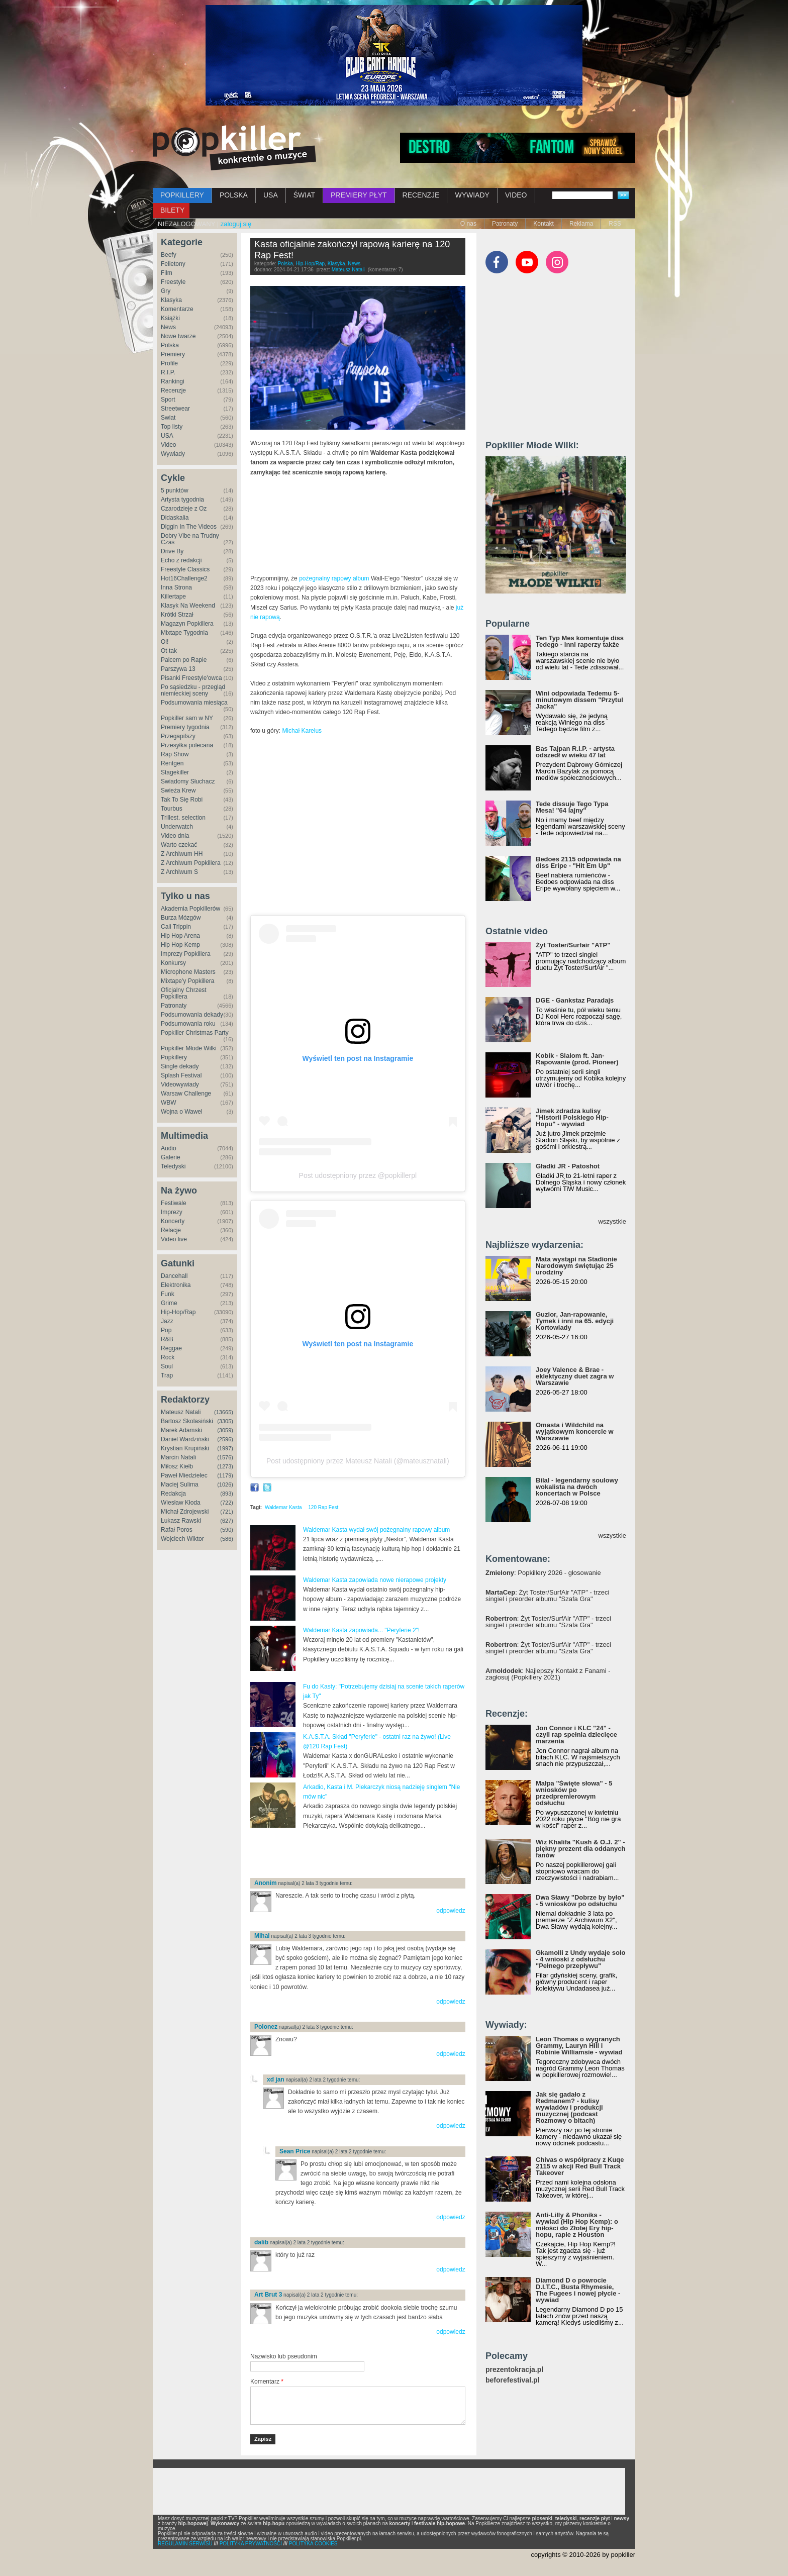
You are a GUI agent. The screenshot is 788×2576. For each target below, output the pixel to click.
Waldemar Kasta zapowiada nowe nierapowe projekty (374, 1579)
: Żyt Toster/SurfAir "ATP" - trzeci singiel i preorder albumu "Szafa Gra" (547, 1596)
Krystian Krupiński (185, 1448)
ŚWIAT (304, 195)
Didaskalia (174, 517)
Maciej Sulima (180, 1484)
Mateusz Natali (181, 1412)
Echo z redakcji (181, 560)
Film (166, 272)
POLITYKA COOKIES (313, 2543)
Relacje (171, 1230)
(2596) (225, 1439)
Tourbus (171, 808)
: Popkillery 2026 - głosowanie (543, 1572)
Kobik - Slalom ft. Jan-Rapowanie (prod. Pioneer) (577, 1059)
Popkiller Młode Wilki (189, 1048)
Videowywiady (180, 1084)
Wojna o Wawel (182, 1111)
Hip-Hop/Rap (178, 1312)
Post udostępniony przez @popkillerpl (358, 1175)
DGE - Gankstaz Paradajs (575, 1000)
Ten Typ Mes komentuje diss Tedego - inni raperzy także (580, 641)
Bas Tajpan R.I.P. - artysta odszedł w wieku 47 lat (575, 752)
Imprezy (171, 1212)
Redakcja (173, 1493)
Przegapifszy (178, 736)
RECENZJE (421, 195)
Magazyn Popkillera (187, 623)
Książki (170, 318)
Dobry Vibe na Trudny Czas (190, 539)
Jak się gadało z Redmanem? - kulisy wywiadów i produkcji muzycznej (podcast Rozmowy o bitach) (569, 2107)
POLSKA (234, 195)
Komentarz (266, 2381)
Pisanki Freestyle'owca (191, 677)
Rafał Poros (176, 1529)
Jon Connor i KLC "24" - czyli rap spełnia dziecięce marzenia (576, 1734)
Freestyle (173, 281)
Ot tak (169, 650)
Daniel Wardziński (185, 1439)
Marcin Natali (178, 1457)
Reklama (581, 223)
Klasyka (171, 300)
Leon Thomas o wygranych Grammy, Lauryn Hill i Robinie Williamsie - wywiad (579, 2045)
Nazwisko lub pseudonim (283, 2356)
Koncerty (172, 1221)
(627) (226, 1521)
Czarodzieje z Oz (184, 508)
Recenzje (173, 390)
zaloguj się (236, 224)
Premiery (173, 354)
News (168, 327)
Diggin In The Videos (189, 526)
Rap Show (174, 754)
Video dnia (175, 835)
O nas (468, 223)
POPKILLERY (182, 195)
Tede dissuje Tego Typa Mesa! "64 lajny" (572, 807)
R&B (167, 1339)
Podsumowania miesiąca (194, 702)
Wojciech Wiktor (182, 1538)
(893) (226, 1494)
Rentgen (172, 763)
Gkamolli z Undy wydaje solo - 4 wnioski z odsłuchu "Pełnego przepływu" (580, 1959)
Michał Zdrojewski (185, 1511)
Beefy (168, 254)
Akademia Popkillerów (190, 908)
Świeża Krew (178, 790)
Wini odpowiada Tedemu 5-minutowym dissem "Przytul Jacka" (579, 699)
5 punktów (174, 490)
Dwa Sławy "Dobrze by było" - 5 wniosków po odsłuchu (580, 1901)
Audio (168, 1148)
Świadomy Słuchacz (188, 781)
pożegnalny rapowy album (334, 578)
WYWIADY (472, 195)
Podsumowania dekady (192, 1014)
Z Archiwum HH (182, 853)
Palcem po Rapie (184, 659)
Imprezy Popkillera (186, 953)
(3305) (225, 1421)
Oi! (164, 641)
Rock (167, 1357)
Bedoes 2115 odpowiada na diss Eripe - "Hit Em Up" (578, 862)
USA (270, 195)
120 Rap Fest (323, 1507)
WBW (168, 1102)
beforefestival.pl (512, 2380)
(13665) (223, 1412)
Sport (168, 399)
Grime (169, 1303)
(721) (226, 1512)
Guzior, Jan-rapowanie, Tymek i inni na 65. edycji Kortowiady (575, 1321)
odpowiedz (450, 1910)
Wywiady (173, 453)
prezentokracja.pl (514, 2369)
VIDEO (516, 195)
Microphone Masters (188, 971)
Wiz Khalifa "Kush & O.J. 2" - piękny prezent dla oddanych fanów (580, 1848)
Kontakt (543, 223)
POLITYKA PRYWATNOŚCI (251, 2543)
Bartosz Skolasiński (187, 1421)
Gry (165, 290)
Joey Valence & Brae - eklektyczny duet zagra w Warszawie (575, 1376)
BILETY (172, 210)
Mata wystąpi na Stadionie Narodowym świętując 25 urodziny (576, 1265)
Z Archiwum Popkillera (191, 862)
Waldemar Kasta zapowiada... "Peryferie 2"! (361, 1630)
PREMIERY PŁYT (359, 195)
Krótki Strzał (177, 614)
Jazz (167, 1321)
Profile (169, 363)
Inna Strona (176, 587)
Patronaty (505, 223)
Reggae (171, 1348)
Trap (167, 1375)
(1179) (225, 1475)
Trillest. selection (183, 817)
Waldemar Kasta (283, 1507)
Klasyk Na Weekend (188, 605)
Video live (174, 1239)
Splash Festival (181, 1075)
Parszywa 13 (178, 668)
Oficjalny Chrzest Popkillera (184, 993)
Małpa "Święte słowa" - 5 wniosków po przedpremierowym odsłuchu (574, 1793)
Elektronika (175, 1285)
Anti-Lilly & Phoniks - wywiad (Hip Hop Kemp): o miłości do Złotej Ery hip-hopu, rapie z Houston (577, 2224)
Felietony (173, 263)
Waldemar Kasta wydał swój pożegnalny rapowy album (376, 1529)
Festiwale (173, 1203)
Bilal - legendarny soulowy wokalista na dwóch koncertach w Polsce (577, 1486)
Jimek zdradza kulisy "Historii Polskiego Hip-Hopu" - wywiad (572, 1117)
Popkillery (174, 1057)
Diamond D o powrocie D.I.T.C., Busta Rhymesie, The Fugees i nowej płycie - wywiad (578, 2290)
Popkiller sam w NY (187, 718)
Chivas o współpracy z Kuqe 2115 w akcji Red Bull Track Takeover (580, 2166)
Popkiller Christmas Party (195, 1032)
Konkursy (173, 962)
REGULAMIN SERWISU (185, 2543)
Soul (167, 1366)
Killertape (173, 596)
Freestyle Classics (185, 569)
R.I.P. (168, 372)
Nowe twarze (178, 336)
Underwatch (177, 826)
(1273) (225, 1466)
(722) (226, 1503)
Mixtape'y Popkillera (187, 980)
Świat (168, 417)
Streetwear (175, 408)
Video (168, 444)
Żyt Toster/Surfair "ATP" (573, 945)
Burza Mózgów (181, 917)
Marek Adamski (181, 1430)
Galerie (170, 1157)
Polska (170, 345)
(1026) (225, 1484)
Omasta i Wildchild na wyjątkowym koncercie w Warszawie (575, 1431)
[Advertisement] (367, 1854)
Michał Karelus (302, 730)
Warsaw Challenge (186, 1093)
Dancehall (174, 1275)
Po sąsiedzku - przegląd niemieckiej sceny (193, 690)
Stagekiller (175, 772)
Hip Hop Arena (180, 935)
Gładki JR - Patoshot (568, 1166)
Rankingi (172, 381)
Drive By (172, 551)
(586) (226, 1539)
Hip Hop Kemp (180, 944)
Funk (167, 1294)
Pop (166, 1330)
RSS (615, 223)
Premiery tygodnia (185, 727)
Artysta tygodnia (182, 499)
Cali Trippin (176, 926)
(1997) (225, 1448)
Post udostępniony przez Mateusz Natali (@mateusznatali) (357, 1461)
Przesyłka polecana (187, 745)
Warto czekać (179, 844)
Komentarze (177, 309)
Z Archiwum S (179, 871)
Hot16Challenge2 (184, 578)
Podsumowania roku (188, 1023)
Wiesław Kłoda (181, 1502)
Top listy (171, 426)
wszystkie (612, 1221)
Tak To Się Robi (182, 799)
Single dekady (180, 1066)
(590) (226, 1530)
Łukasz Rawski (181, 1520)
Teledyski (173, 1166)
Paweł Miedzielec (184, 1475)
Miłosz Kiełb (177, 1466)
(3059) (225, 1430)
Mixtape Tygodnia (184, 632)
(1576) (225, 1457)
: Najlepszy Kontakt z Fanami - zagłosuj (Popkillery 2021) (548, 1674)
